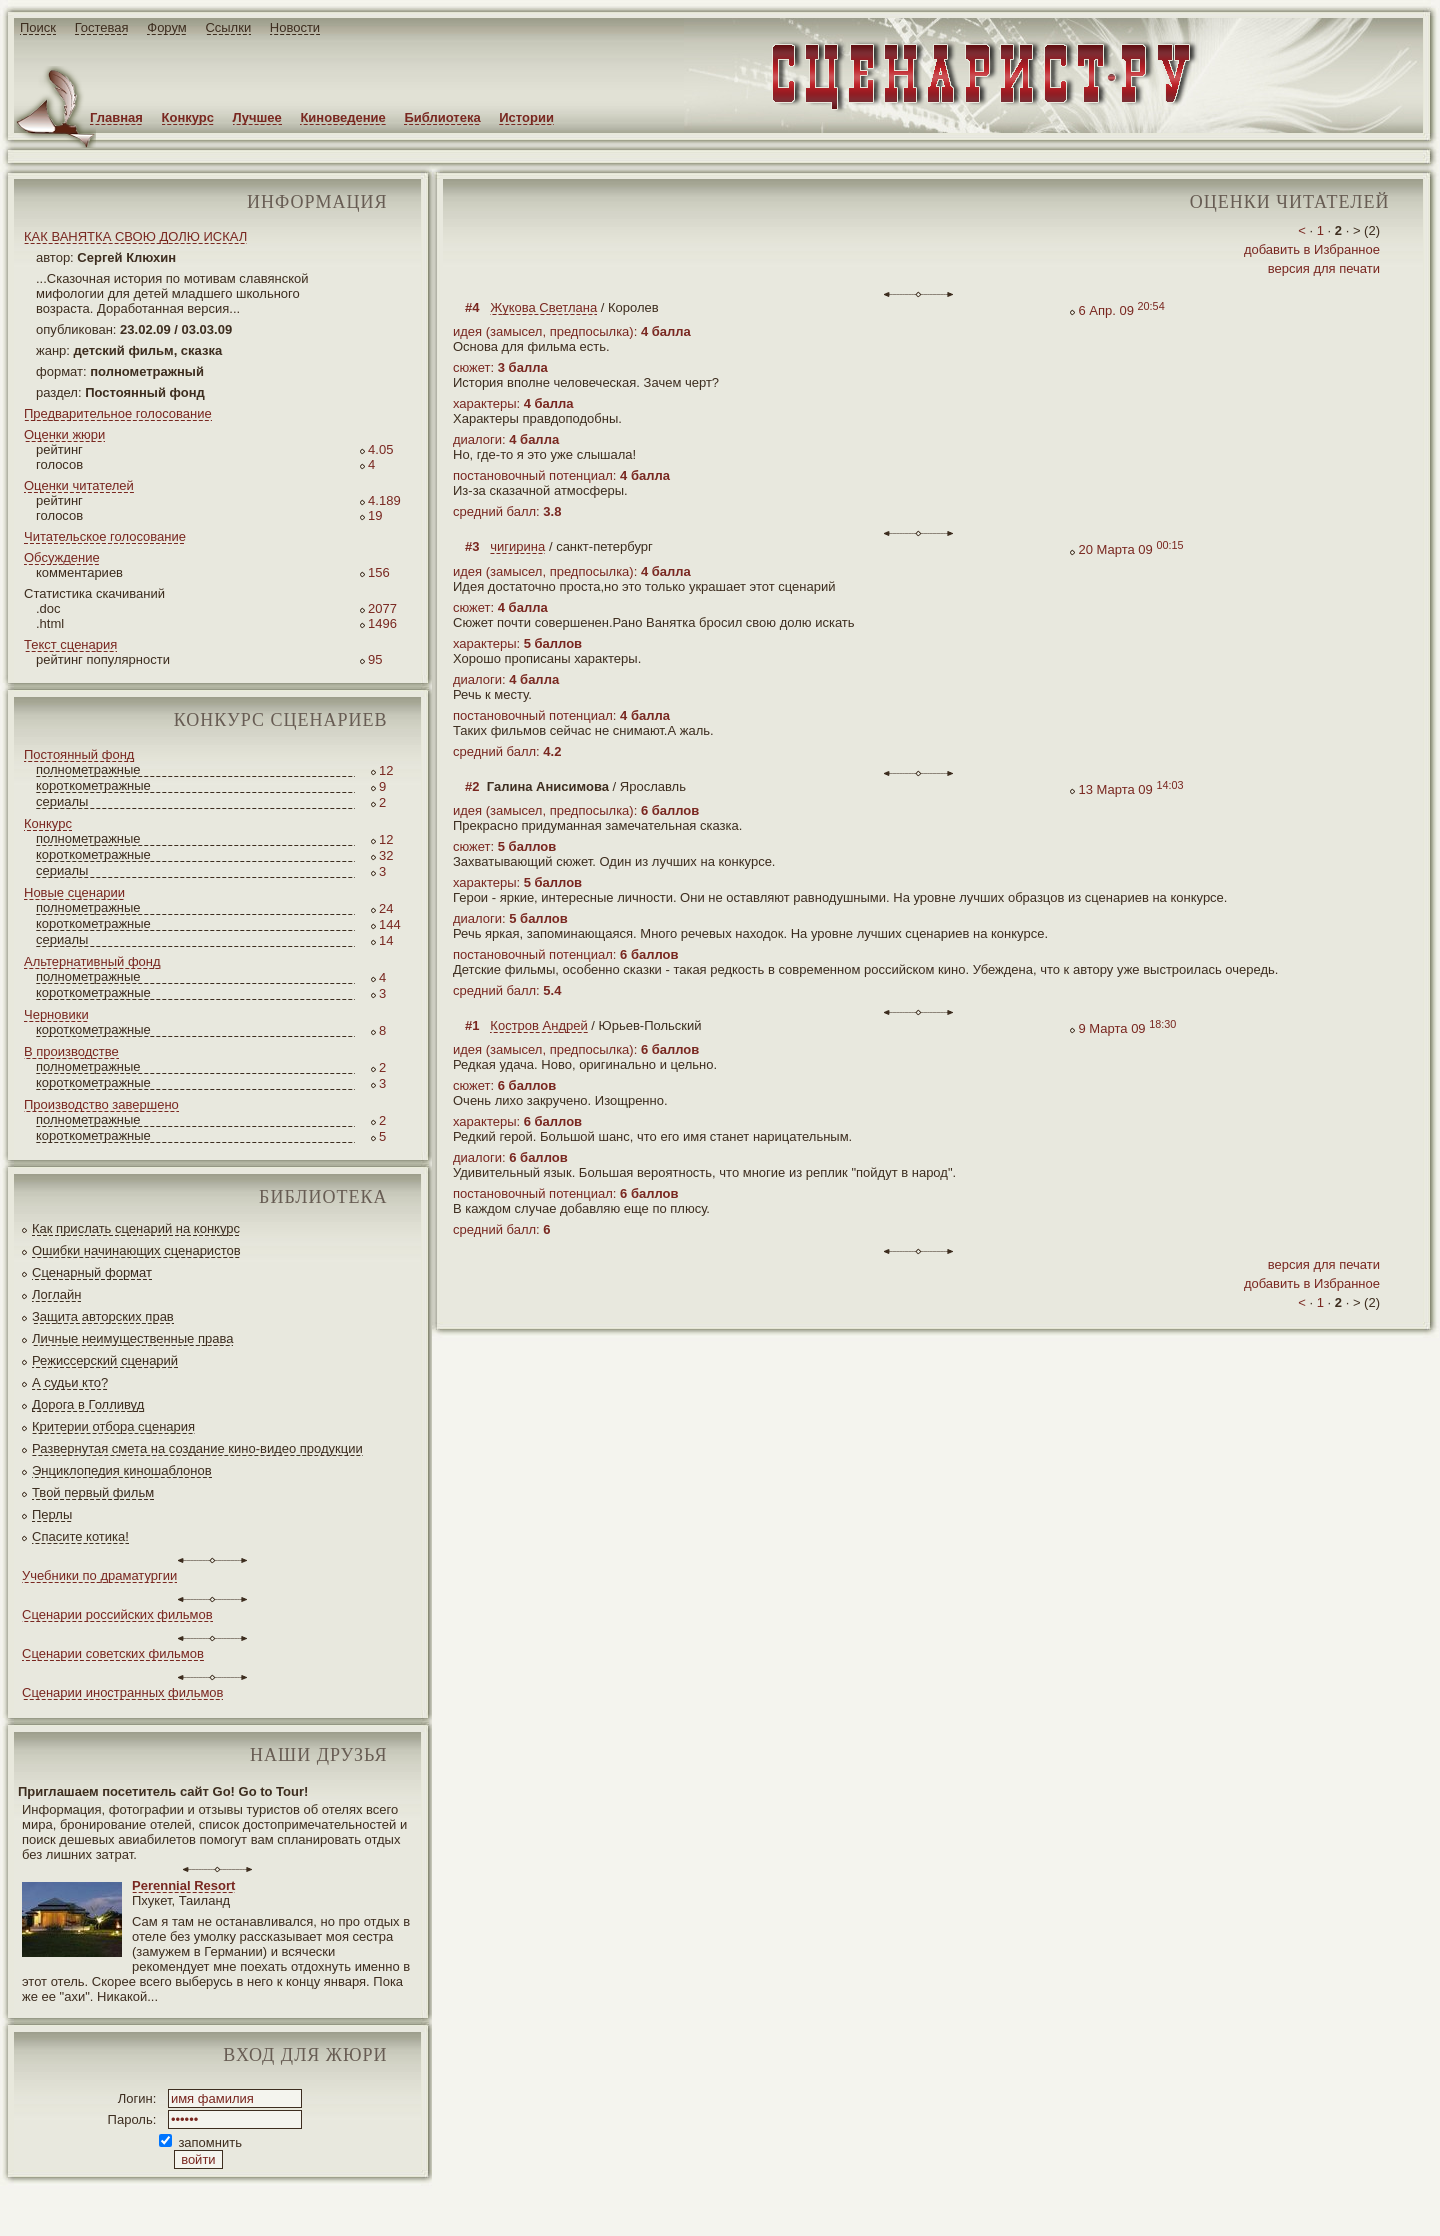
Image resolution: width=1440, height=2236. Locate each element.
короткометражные (93, 785)
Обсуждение (62, 557)
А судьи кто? (70, 1382)
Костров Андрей (538, 1025)
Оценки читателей (79, 485)
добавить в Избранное (1312, 249)
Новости (295, 27)
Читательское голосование (105, 536)
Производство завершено (101, 1104)
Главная (116, 117)
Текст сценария (70, 644)
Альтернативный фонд (92, 961)
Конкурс (188, 117)
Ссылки (228, 27)
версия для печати (1324, 268)
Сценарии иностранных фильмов (122, 1692)
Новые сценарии (74, 892)
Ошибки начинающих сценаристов (136, 1250)
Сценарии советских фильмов (113, 1653)
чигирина (517, 546)
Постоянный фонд (79, 754)
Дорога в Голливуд (88, 1404)
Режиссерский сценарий (105, 1360)
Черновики (56, 1014)
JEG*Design (472, 2204)
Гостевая (102, 27)
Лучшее (257, 117)
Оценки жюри (64, 434)
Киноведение (342, 117)
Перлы (52, 1514)
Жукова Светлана (543, 307)
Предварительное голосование (118, 413)
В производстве (71, 1051)
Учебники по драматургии (99, 1575)
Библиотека (442, 117)
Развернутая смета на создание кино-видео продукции (197, 1448)
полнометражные (88, 769)
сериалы (62, 801)
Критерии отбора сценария (113, 1426)
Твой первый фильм (93, 1492)
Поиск (38, 27)
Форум (167, 27)
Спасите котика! (80, 1536)
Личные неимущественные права (132, 1338)
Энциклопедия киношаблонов (122, 1470)
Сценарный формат (92, 1272)
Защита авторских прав (103, 1316)
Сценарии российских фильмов (117, 1614)
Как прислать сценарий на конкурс (136, 1228)
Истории (526, 117)
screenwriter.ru (333, 2204)
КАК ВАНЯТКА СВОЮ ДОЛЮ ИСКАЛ (135, 236)
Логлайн (56, 1294)
